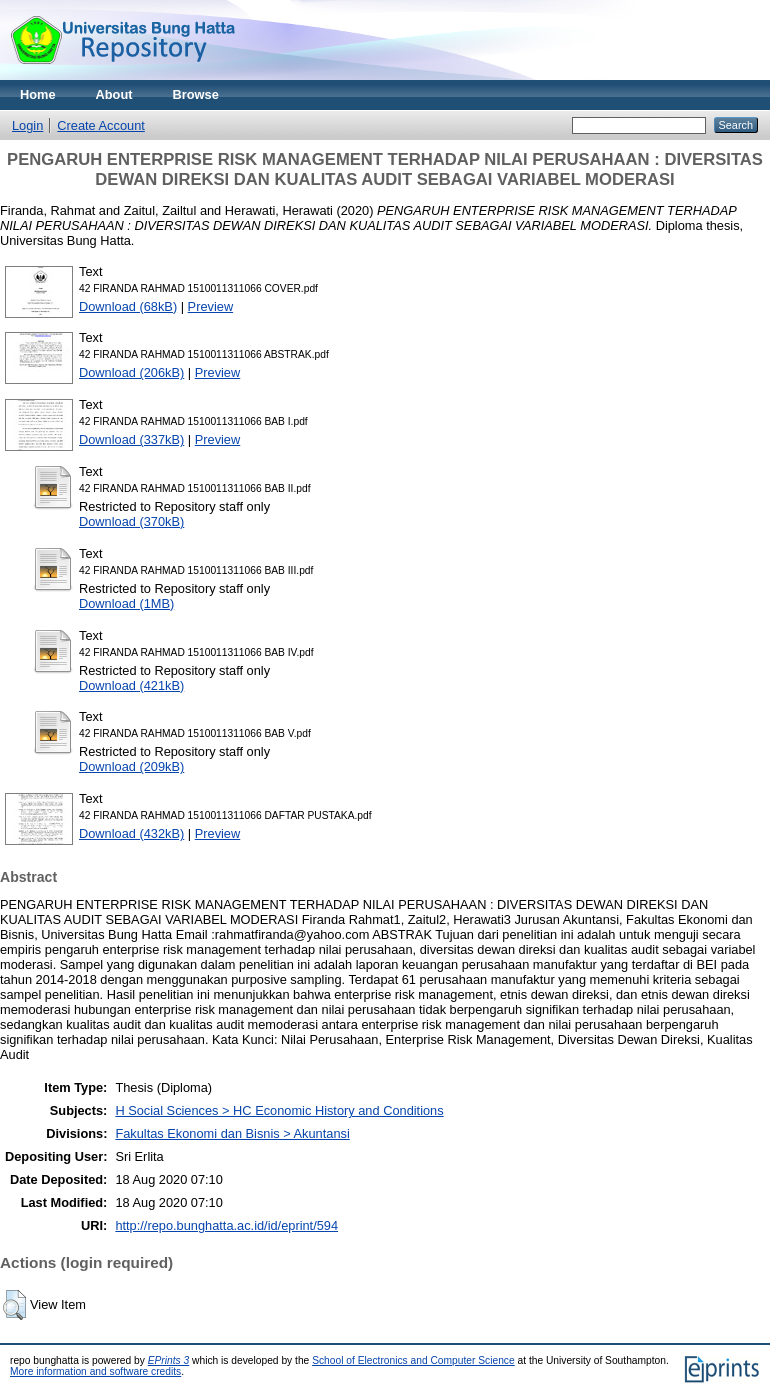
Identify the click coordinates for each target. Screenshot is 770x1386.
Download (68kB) (128, 306)
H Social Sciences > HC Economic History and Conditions (279, 1110)
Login (27, 125)
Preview (211, 306)
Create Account (101, 125)
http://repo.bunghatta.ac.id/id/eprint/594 (226, 1225)
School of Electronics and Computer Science (413, 1360)
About (114, 94)
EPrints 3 (169, 1360)
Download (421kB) (131, 685)
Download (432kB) (131, 833)
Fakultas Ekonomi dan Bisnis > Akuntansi (232, 1133)
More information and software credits (95, 1371)
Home (38, 94)
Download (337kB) (131, 439)
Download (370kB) (131, 521)
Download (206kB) (131, 372)
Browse (196, 94)
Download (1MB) (126, 603)
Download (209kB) (131, 766)
